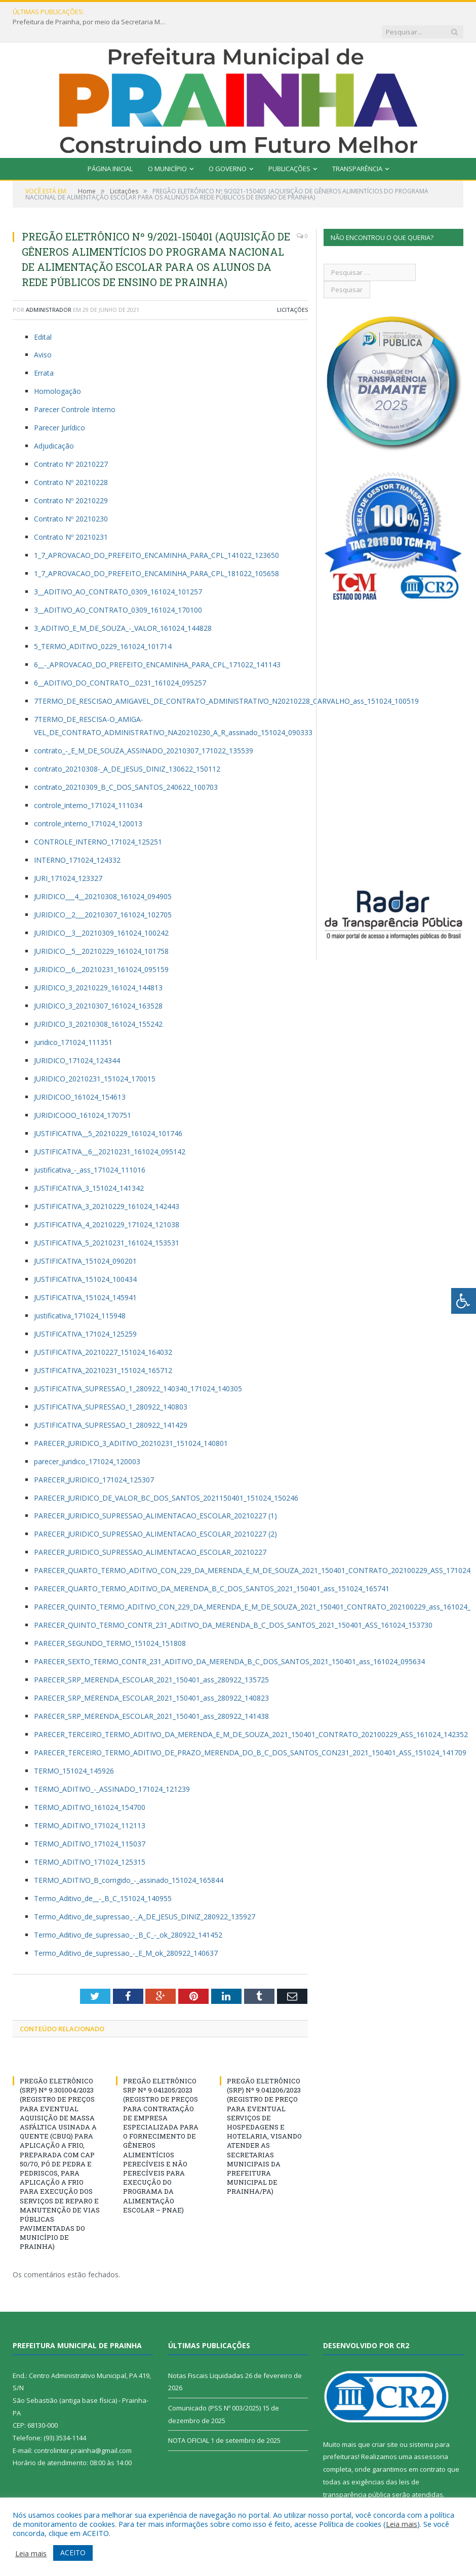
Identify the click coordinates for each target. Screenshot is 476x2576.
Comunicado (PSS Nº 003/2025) (214, 2388)
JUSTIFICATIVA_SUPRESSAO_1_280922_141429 (110, 1405)
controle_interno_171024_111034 (88, 785)
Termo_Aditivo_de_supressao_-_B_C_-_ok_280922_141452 (128, 1915)
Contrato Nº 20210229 (71, 481)
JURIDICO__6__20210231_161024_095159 (101, 949)
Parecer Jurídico (59, 408)
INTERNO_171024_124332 (77, 840)
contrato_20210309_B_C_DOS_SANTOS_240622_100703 (126, 767)
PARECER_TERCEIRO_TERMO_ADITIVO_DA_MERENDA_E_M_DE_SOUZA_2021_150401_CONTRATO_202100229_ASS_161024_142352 (251, 1714)
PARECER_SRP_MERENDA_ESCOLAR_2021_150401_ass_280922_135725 (151, 1660)
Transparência (357, 148)
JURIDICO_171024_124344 (77, 1040)
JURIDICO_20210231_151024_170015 (94, 1059)
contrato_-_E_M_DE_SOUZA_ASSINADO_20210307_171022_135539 (143, 731)
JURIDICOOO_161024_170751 (82, 1095)
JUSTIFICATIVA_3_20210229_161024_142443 (106, 1186)
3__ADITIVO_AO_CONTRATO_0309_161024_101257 (118, 572)
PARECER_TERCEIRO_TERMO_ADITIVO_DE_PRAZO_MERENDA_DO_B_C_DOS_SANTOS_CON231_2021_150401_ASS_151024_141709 (250, 1733)
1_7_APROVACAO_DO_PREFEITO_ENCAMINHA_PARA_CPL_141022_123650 (156, 535)
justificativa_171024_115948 (80, 1296)
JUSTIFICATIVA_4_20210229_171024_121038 (106, 1205)
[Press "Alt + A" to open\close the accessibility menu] (463, 1301)
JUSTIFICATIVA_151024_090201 (85, 1241)
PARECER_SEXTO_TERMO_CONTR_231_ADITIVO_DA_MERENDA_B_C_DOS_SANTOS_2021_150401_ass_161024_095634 (229, 1641)
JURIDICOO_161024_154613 (80, 1077)
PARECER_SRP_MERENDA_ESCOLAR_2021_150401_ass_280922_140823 (151, 1678)
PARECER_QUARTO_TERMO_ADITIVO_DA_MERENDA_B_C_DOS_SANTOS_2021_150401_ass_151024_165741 (211, 1569)
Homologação (57, 371)
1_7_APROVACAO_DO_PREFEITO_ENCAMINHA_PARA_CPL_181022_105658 (156, 553)
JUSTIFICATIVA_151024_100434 (85, 1259)
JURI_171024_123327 (68, 858)
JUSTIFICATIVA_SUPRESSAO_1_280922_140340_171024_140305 (138, 1369)
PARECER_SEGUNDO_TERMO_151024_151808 (110, 1623)
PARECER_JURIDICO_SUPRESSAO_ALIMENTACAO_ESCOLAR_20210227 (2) (155, 1514)
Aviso (43, 335)
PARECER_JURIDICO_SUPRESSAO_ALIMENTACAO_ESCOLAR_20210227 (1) (155, 1496)
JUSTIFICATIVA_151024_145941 (85, 1277)
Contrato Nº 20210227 (71, 444)
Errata (44, 353)
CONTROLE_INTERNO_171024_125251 (98, 822)
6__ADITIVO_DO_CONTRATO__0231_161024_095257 (120, 663)
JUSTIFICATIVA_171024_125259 (85, 1314)
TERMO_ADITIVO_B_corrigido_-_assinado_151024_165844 (128, 1860)
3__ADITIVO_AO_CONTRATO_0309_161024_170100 (118, 590)
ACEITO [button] (73, 2552)
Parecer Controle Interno (74, 389)
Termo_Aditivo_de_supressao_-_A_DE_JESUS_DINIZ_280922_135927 (144, 1897)
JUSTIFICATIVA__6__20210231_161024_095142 (109, 1132)
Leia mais (401, 2523)
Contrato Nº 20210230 (71, 499)
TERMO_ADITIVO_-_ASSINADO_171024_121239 (112, 1769)
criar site (385, 2424)
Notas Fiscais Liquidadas (206, 2355)
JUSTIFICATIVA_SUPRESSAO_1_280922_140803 (110, 1387)
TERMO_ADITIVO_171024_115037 (89, 1824)
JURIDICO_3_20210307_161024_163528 (98, 986)
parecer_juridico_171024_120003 (87, 1441)
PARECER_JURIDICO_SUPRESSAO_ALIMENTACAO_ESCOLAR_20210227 (150, 1532)
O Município (167, 148)
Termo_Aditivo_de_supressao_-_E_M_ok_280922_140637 (126, 1933)
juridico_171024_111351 (73, 1022)
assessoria (431, 2436)
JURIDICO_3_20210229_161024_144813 (98, 968)
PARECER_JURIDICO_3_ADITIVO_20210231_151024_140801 (131, 1423)
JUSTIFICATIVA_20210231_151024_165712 (103, 1350)
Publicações (289, 148)
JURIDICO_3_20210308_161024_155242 (98, 1004)
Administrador (48, 290)
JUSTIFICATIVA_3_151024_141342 (89, 1168)
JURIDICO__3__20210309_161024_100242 (101, 913)
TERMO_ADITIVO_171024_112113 (89, 1805)
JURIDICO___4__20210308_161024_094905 (103, 876)
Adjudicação (54, 426)
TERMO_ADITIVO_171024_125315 (89, 1842)
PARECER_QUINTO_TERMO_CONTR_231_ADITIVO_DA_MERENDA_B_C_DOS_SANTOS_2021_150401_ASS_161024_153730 (233, 1605)
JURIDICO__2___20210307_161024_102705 (103, 895)
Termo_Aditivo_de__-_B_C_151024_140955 (103, 1878)
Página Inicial (110, 148)
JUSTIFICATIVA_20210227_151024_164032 (103, 1332)
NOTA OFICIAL (188, 2420)
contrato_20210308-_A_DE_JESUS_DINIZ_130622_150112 (127, 749)
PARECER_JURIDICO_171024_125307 (94, 1460)
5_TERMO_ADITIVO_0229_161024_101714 (103, 626)
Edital (43, 317)
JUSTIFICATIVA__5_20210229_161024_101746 (108, 1113)
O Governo (228, 148)
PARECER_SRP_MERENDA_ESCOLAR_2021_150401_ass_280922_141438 (151, 1696)
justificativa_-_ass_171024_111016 (89, 1150)
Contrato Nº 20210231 (71, 517)
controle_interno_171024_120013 (88, 804)
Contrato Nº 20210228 (71, 462)
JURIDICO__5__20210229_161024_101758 (101, 931)
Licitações (292, 290)
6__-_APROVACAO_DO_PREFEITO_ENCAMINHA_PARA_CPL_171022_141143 (157, 645)
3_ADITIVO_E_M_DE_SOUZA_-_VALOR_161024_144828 (123, 608)
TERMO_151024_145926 (74, 1751)
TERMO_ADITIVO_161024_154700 (89, 1787)
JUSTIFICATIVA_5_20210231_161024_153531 (106, 1223)
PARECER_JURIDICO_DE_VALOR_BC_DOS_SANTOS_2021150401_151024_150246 (166, 1478)
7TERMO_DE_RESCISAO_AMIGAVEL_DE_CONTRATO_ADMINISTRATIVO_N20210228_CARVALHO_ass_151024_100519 (226, 681)
